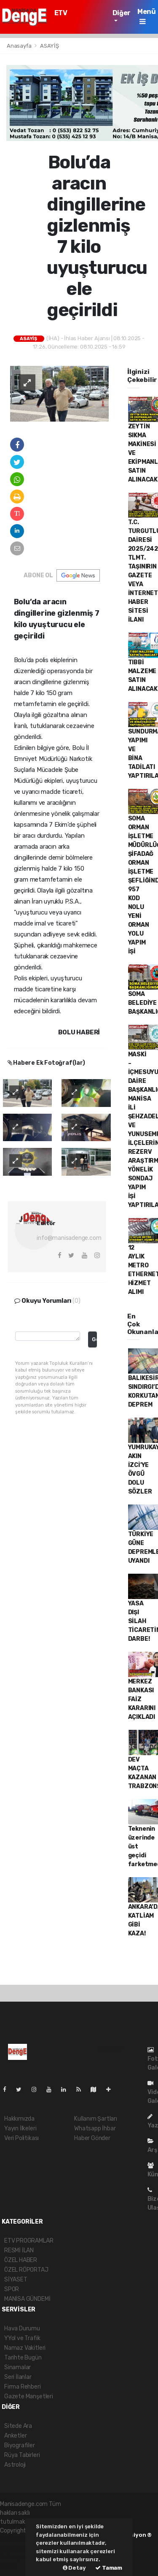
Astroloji (15, 2464)
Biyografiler (19, 2445)
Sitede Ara (18, 2426)
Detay (74, 2568)
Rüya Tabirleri (22, 2455)
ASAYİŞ (49, 46)
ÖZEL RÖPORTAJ (26, 2269)
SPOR (11, 2289)
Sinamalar (17, 2367)
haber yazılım (17, 2557)
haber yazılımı (18, 2539)
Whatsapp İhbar (94, 2128)
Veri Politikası (21, 2138)
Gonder (94, 1339)
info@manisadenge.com (69, 1238)
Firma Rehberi (22, 2386)
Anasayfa (19, 46)
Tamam (108, 2568)
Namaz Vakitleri (25, 2347)
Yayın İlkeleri (20, 2128)
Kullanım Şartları (95, 2118)
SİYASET (15, 2279)
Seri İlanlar (18, 2377)
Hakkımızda (19, 2118)
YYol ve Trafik (22, 2338)
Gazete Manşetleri (28, 2396)
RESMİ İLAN (19, 2250)
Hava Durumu (22, 2328)
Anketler (15, 2435)
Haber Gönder (92, 2138)
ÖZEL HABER (20, 2260)
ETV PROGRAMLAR (77, 17)
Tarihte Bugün (23, 2357)
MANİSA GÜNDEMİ (27, 2299)
